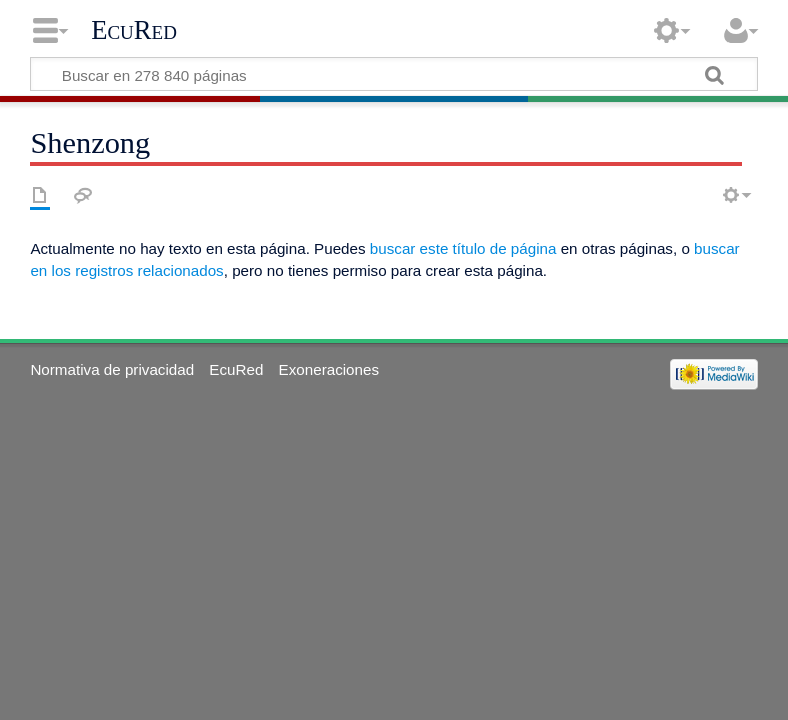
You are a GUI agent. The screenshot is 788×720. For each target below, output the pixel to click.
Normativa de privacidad (112, 369)
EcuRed (134, 30)
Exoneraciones (329, 369)
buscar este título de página (463, 248)
